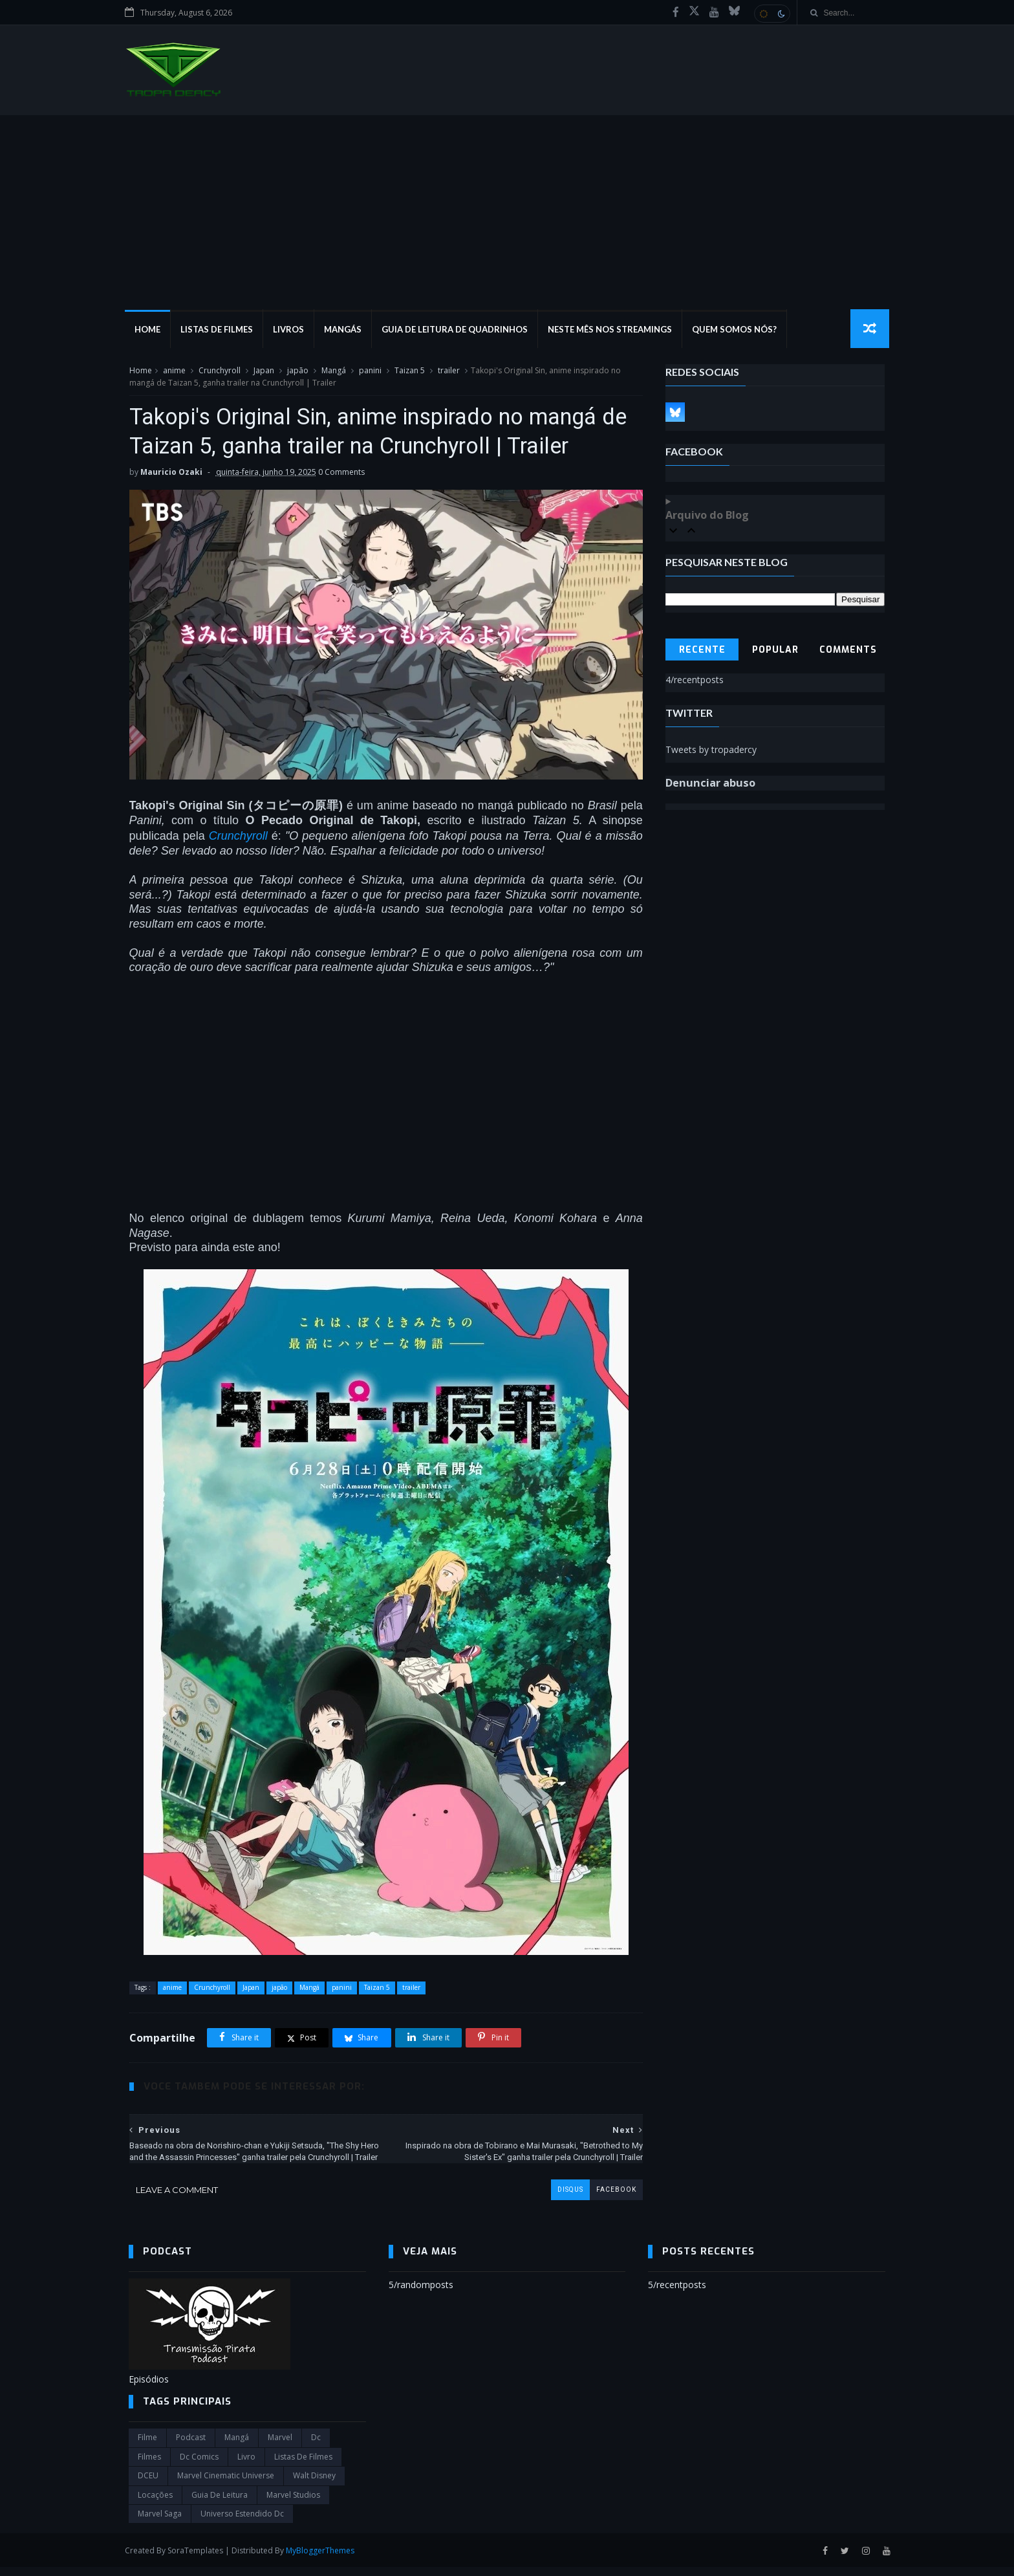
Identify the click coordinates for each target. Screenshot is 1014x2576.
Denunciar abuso (711, 783)
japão (297, 371)
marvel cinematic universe (225, 2484)
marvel (280, 2446)
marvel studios (293, 2503)
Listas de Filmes (220, 330)
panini (369, 371)
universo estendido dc (242, 2521)
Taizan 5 (409, 371)
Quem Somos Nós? (738, 330)
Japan (263, 371)
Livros (292, 330)
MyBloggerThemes (324, 2558)
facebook (607, 2197)
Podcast (191, 2446)
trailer (448, 371)
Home (151, 330)
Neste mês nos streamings (614, 330)
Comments (849, 650)
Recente (702, 650)
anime (173, 371)
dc (316, 2446)
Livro (246, 2465)
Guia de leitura (219, 2503)
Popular (775, 650)
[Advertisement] (507, 212)
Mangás (346, 330)
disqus (561, 2197)
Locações (155, 2503)
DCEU (148, 2484)
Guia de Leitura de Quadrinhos (458, 330)
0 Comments (341, 473)
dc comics (199, 2465)
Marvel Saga (160, 2521)
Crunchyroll (219, 371)
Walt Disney (314, 2484)
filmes (149, 2465)
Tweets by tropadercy (711, 750)
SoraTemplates (199, 2558)
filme (147, 2446)
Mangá (333, 371)
